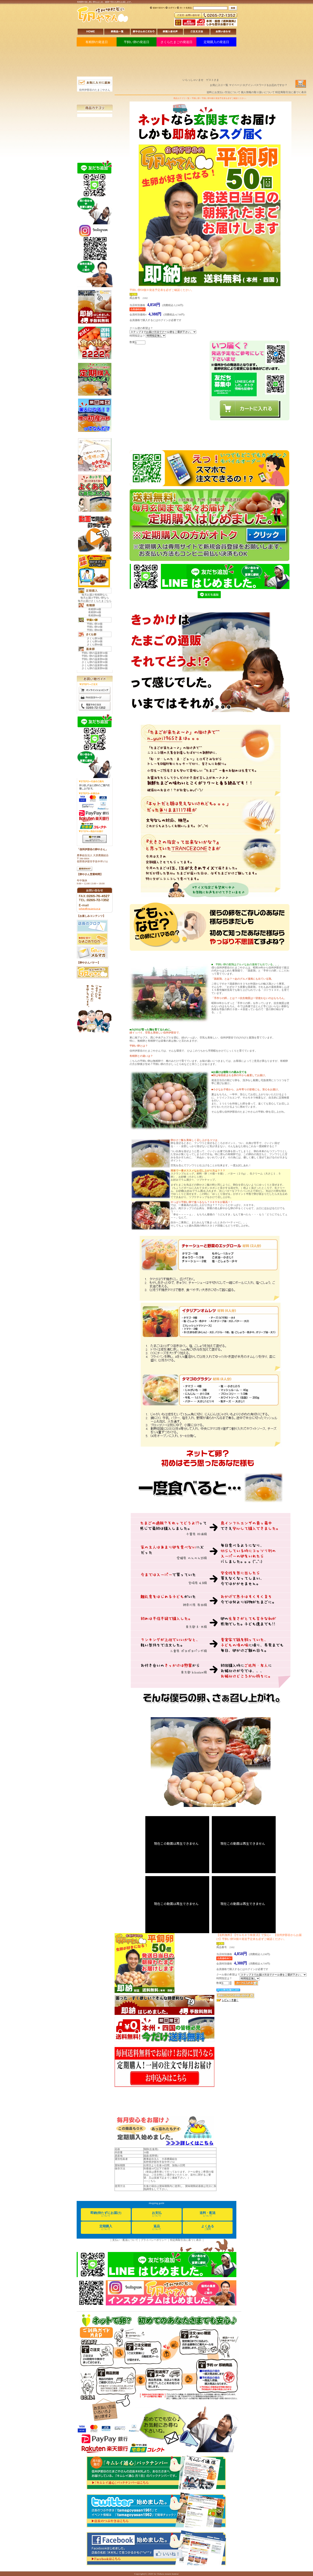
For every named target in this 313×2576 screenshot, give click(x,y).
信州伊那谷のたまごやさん (94, 90)
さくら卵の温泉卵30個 (95, 662)
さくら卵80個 (94, 644)
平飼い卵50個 (94, 627)
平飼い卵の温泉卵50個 (95, 656)
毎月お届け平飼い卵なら (94, 597)
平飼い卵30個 (94, 624)
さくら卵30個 (94, 638)
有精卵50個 (94, 612)
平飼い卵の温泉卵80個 (95, 659)
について (106, 2214)
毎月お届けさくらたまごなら (95, 601)
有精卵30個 (94, 609)
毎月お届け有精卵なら (95, 594)
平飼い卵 (196, 98)
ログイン (248, 85)
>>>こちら (150, 2180)
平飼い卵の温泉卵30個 (95, 653)
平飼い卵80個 (94, 630)
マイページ (235, 85)
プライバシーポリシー (154, 2240)
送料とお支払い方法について (223, 92)
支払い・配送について (125, 2240)
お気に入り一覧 (219, 85)
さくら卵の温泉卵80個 (95, 668)
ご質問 (207, 2227)
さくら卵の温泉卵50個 (95, 665)
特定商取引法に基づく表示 (290, 92)
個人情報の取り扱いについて (258, 92)
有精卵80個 (94, 615)
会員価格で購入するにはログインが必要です (155, 320)
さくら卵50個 (94, 641)
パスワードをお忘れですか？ (270, 85)
